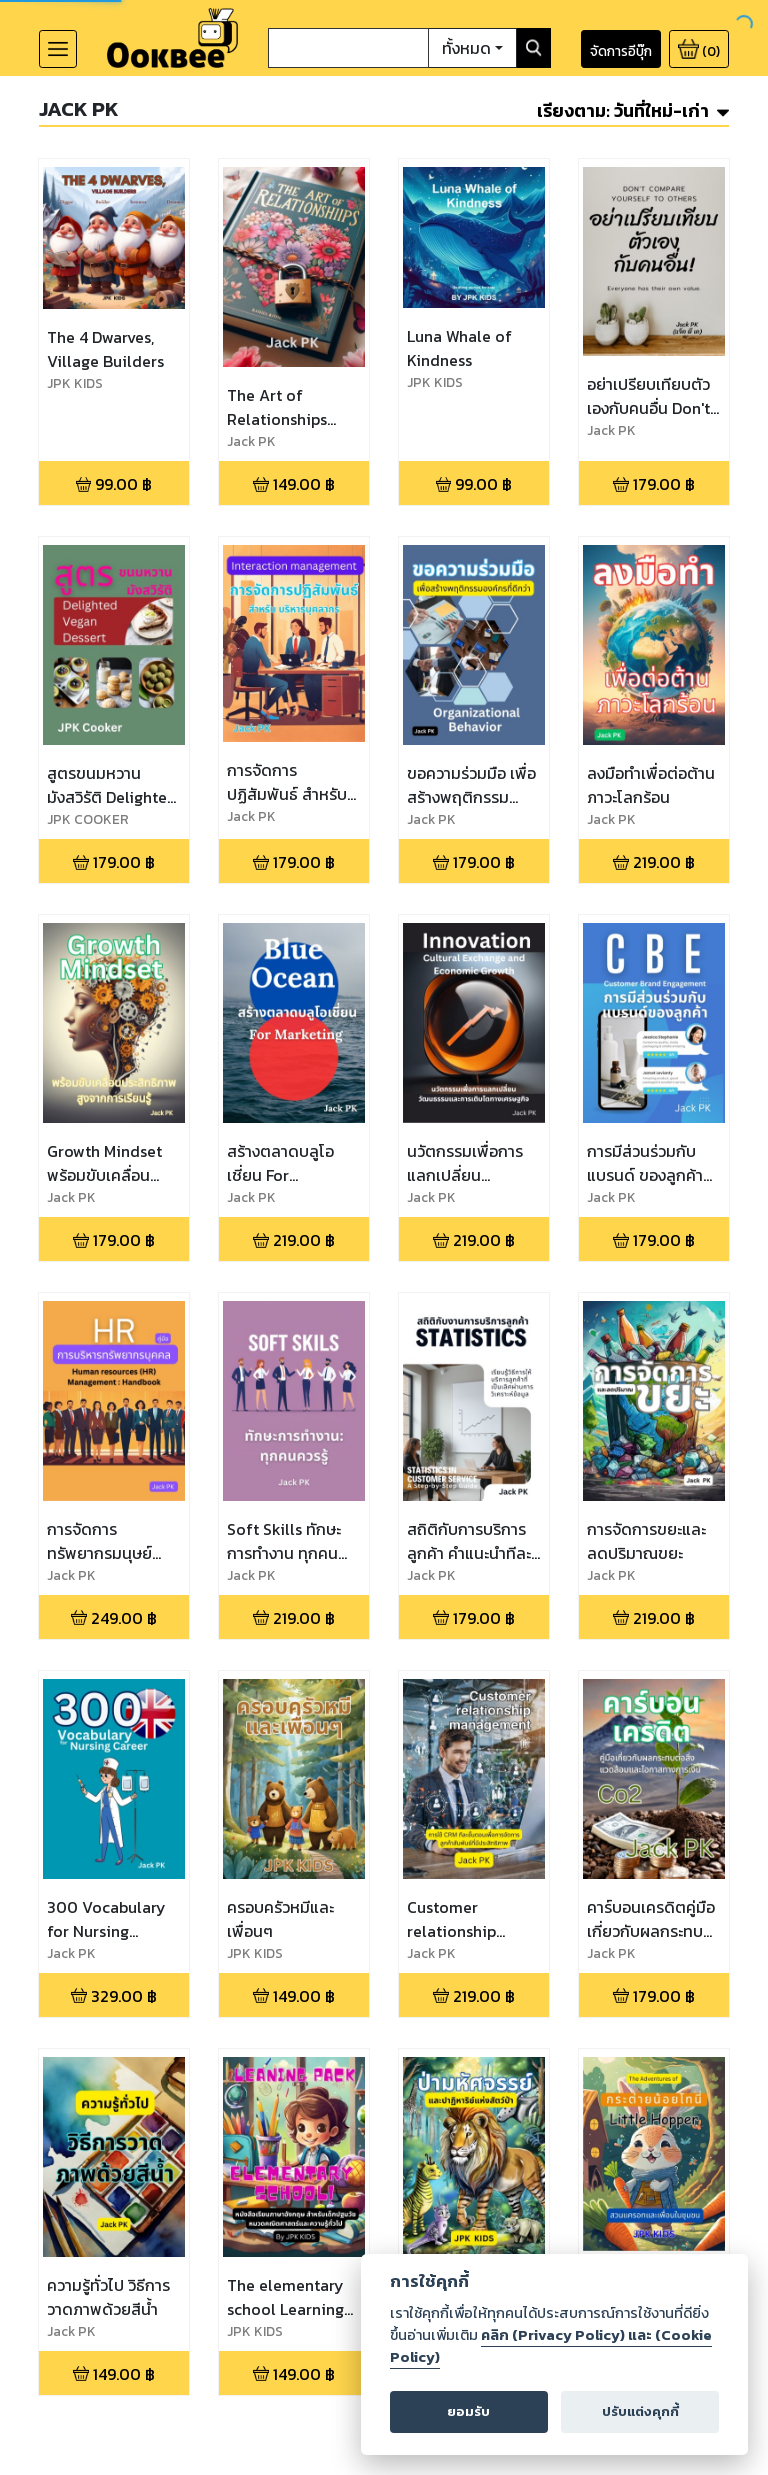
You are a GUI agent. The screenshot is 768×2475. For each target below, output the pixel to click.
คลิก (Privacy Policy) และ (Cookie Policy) (551, 2346)
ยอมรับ (468, 2411)
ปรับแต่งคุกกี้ (640, 2411)
